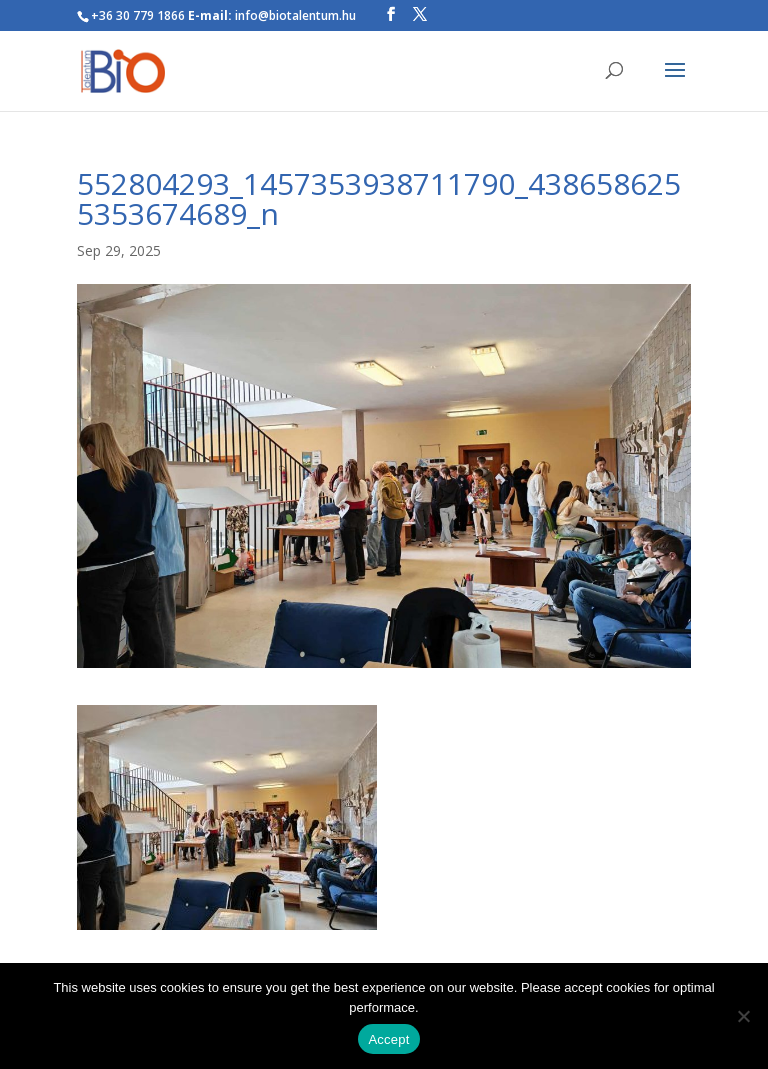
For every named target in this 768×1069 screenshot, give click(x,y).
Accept (388, 1039)
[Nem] (743, 1016)
